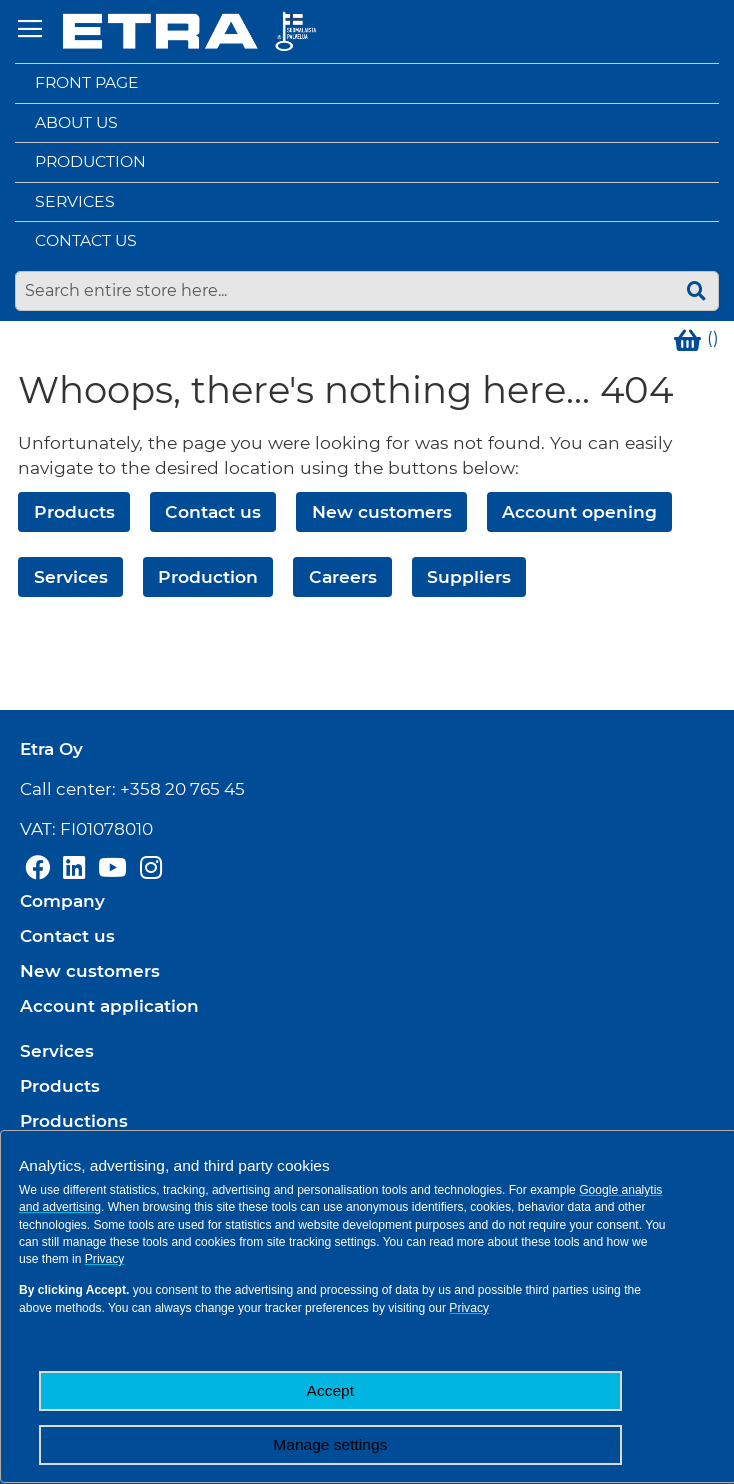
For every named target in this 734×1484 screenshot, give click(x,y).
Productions (74, 1121)
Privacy (105, 1259)
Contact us (86, 240)
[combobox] (367, 291)
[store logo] (189, 31)
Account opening (579, 511)
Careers (343, 576)
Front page (87, 82)
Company (62, 901)
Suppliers (469, 576)
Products (74, 511)
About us (76, 122)
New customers (382, 511)
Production (90, 161)
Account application (109, 1006)
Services (75, 201)
